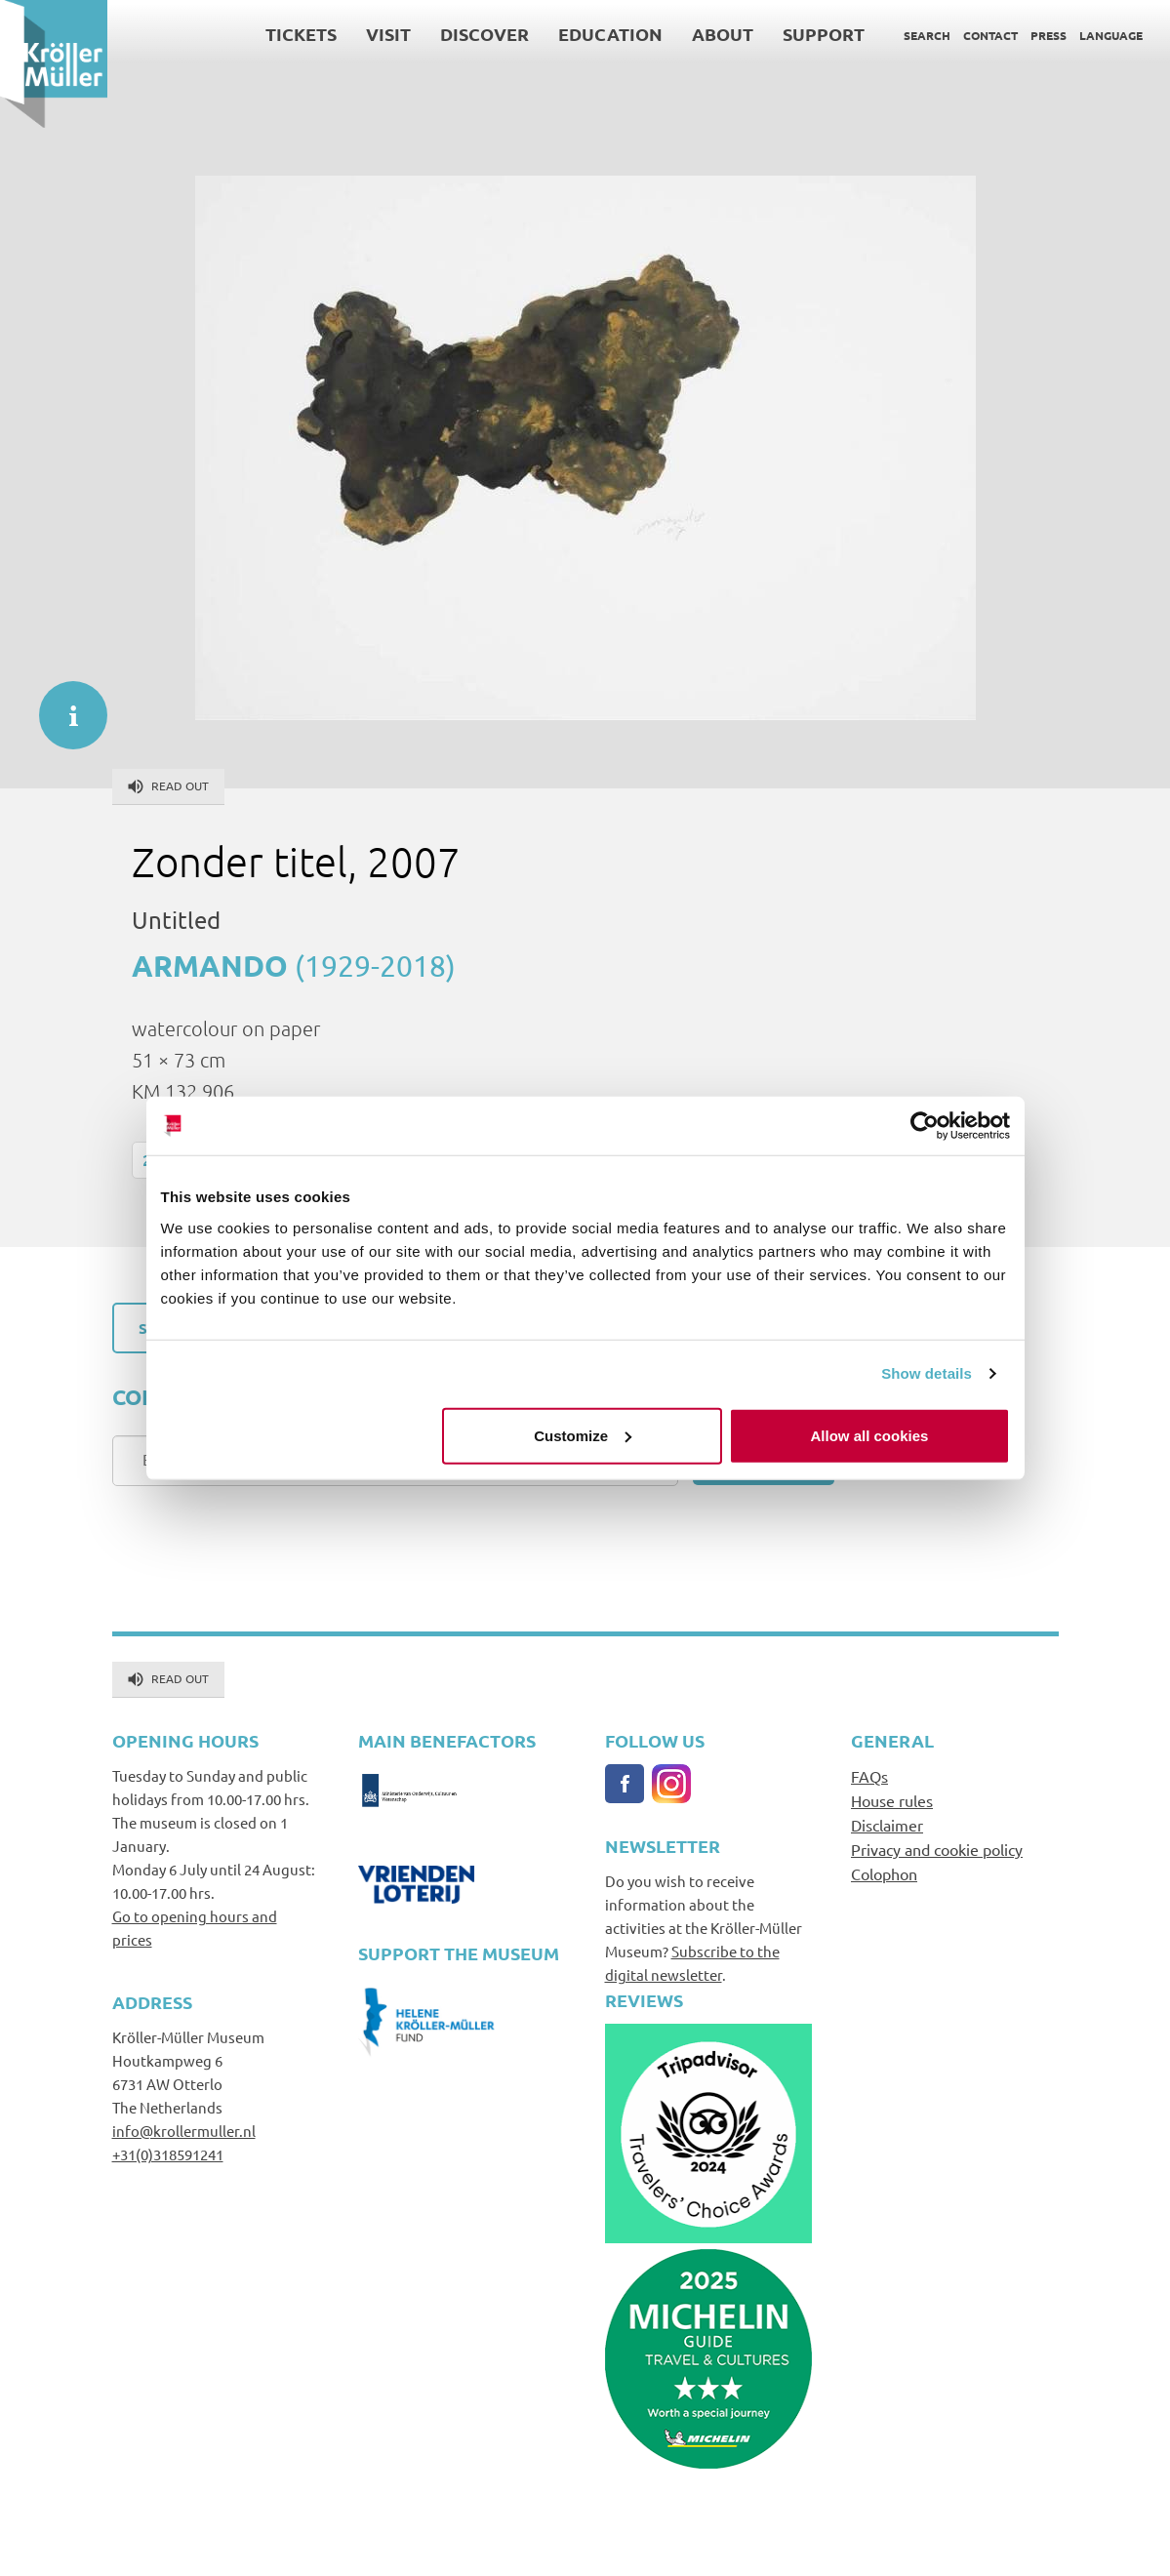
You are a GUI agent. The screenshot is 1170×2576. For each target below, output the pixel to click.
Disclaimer (887, 1824)
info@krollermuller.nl (184, 2130)
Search (927, 35)
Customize (582, 1435)
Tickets (301, 33)
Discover (484, 33)
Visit (388, 33)
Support (824, 33)
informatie (63, 705)
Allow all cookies (870, 1435)
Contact (990, 35)
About (722, 33)
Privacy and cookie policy (937, 1849)
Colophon (884, 1873)
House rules (892, 1800)
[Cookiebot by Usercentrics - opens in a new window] (924, 1126)
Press (1048, 35)
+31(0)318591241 (167, 2154)
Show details (926, 1373)
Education (610, 33)
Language (1111, 35)
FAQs (869, 1776)
